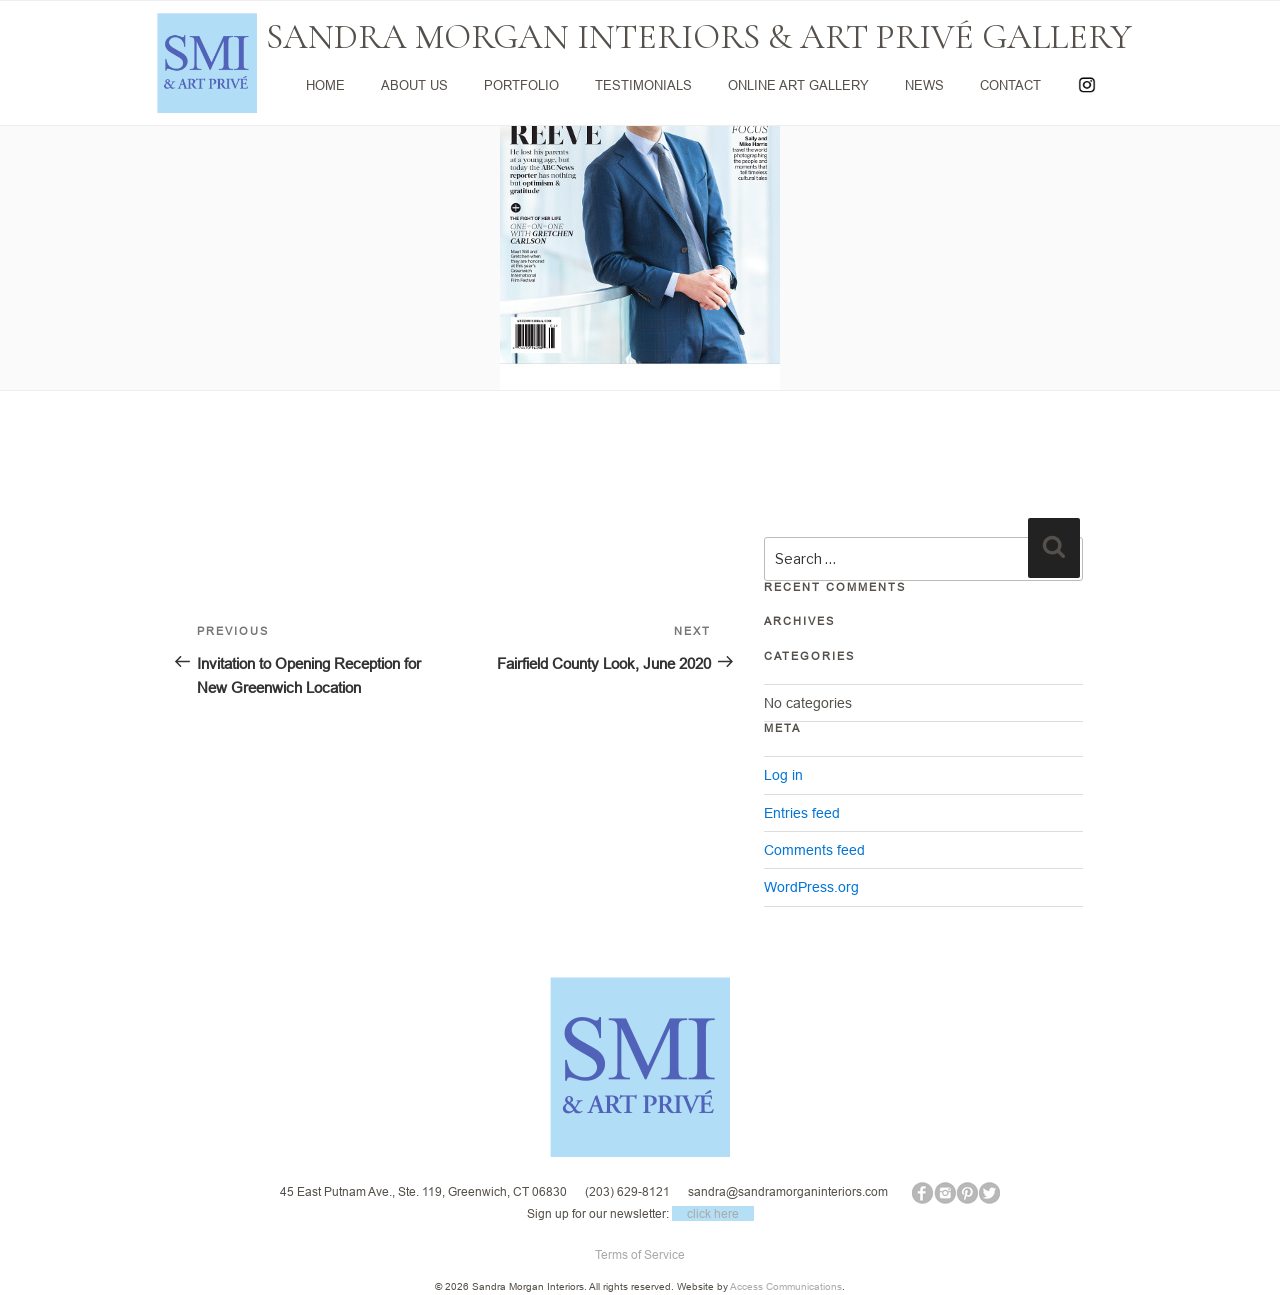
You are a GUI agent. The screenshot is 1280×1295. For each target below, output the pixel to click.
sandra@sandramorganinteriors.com (788, 1191)
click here (713, 1213)
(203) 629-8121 (627, 1191)
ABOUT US (414, 85)
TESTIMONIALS (643, 85)
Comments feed (814, 850)
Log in (783, 775)
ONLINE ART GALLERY (798, 85)
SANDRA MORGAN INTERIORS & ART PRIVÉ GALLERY (699, 37)
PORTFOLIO (521, 85)
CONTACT (1010, 85)
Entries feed (802, 813)
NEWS (924, 85)
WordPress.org (811, 887)
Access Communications (786, 1286)
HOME (325, 85)
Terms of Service (640, 1254)
